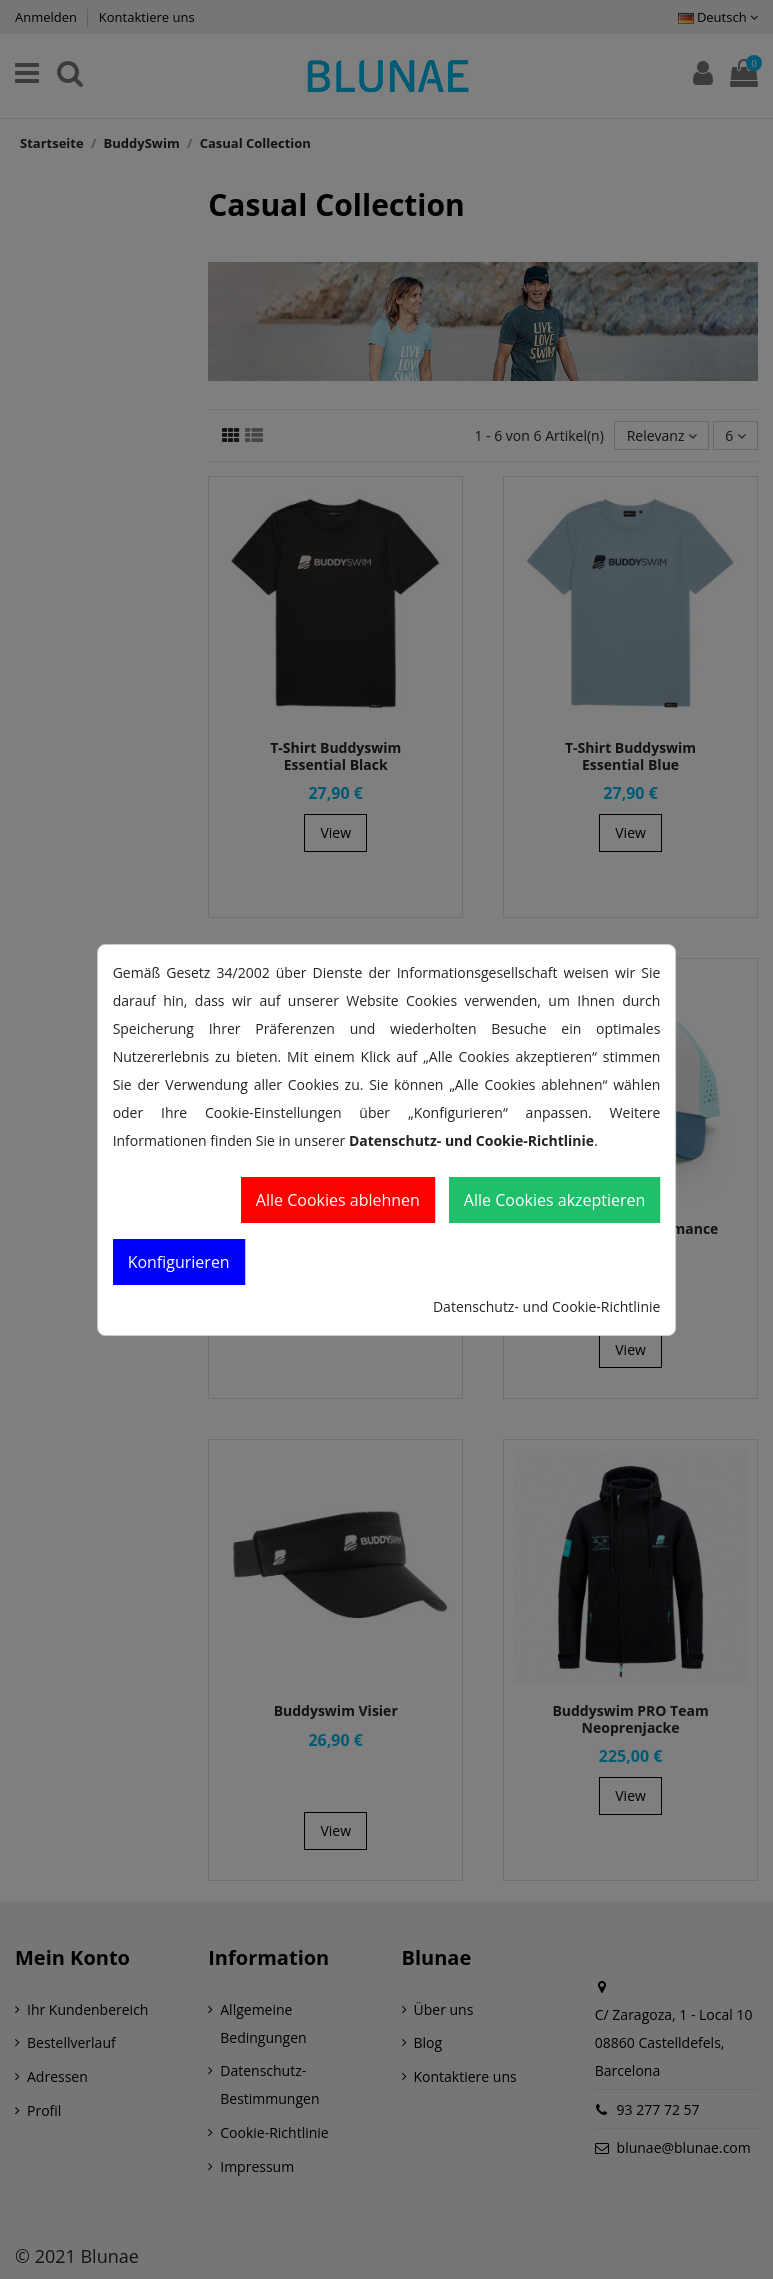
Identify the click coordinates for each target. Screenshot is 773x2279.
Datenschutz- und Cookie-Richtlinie (546, 1306)
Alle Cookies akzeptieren (555, 1200)
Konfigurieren (179, 1262)
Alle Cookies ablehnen (338, 1200)
